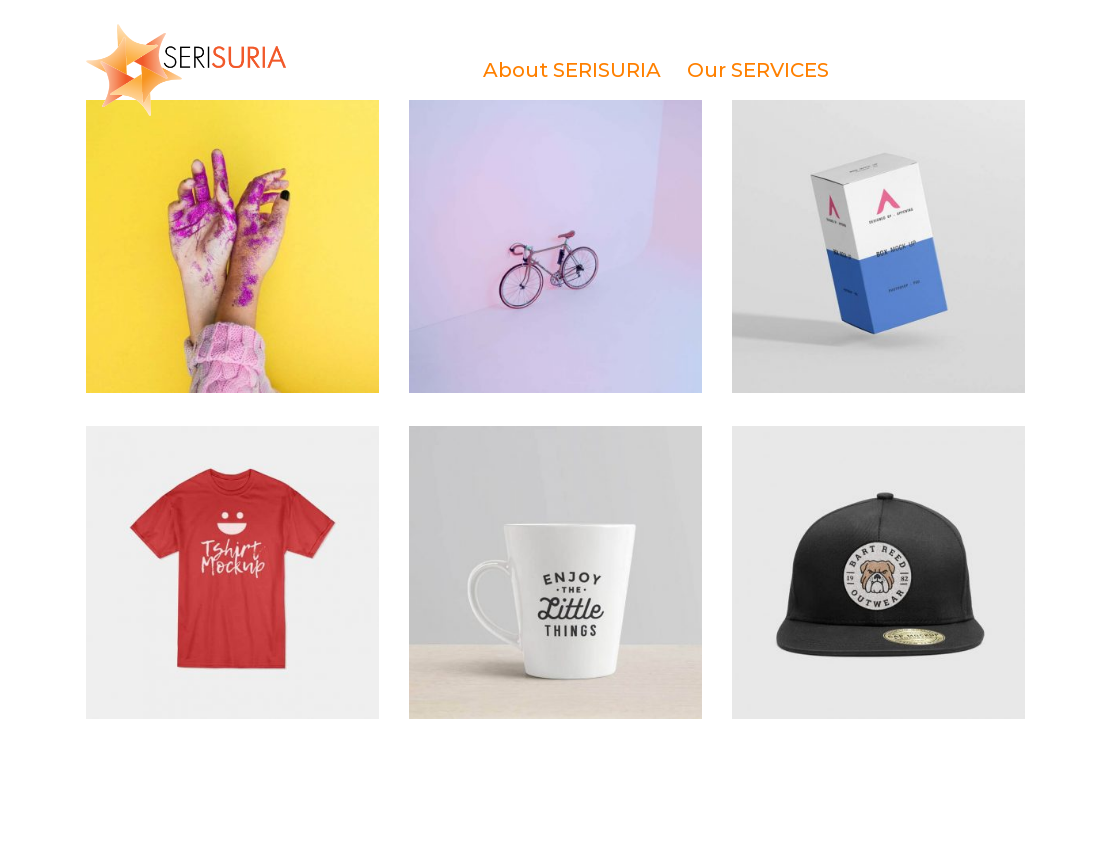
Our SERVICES (758, 70)
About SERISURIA (572, 70)
